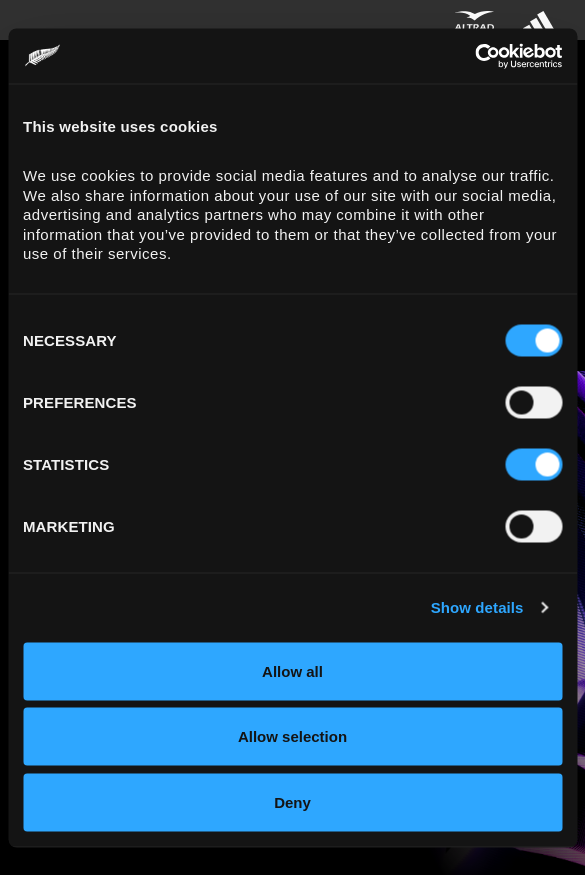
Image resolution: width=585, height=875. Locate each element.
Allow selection (292, 736)
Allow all (292, 670)
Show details (477, 607)
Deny (292, 801)
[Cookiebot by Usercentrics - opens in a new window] (474, 56)
